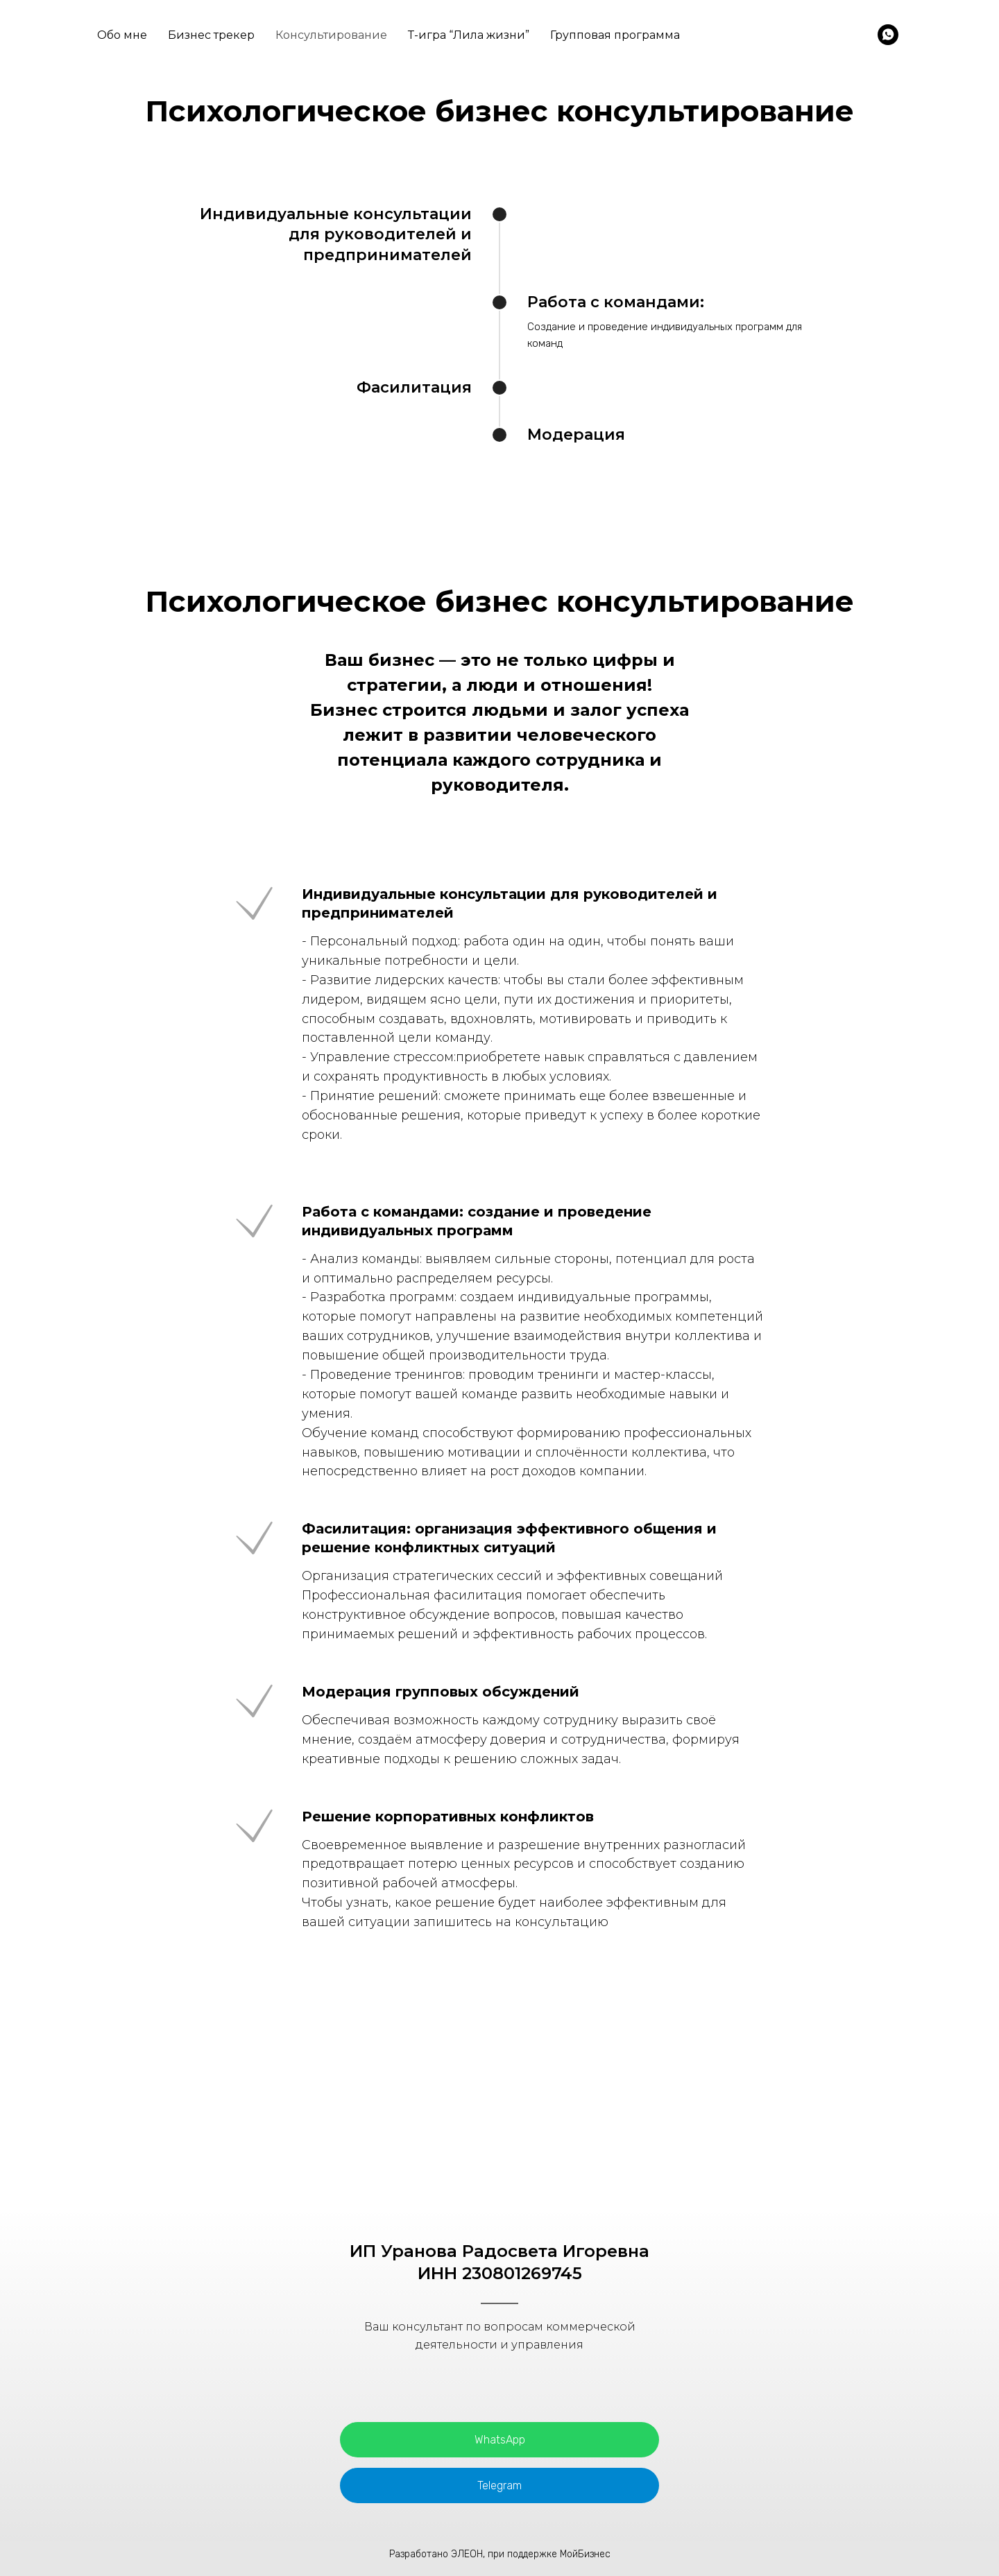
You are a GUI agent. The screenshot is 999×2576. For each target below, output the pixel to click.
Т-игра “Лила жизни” (468, 35)
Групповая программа (615, 35)
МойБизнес (585, 2554)
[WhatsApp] (888, 34)
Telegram (499, 2485)
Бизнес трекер (211, 35)
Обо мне (122, 35)
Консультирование (331, 35)
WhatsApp (500, 2439)
